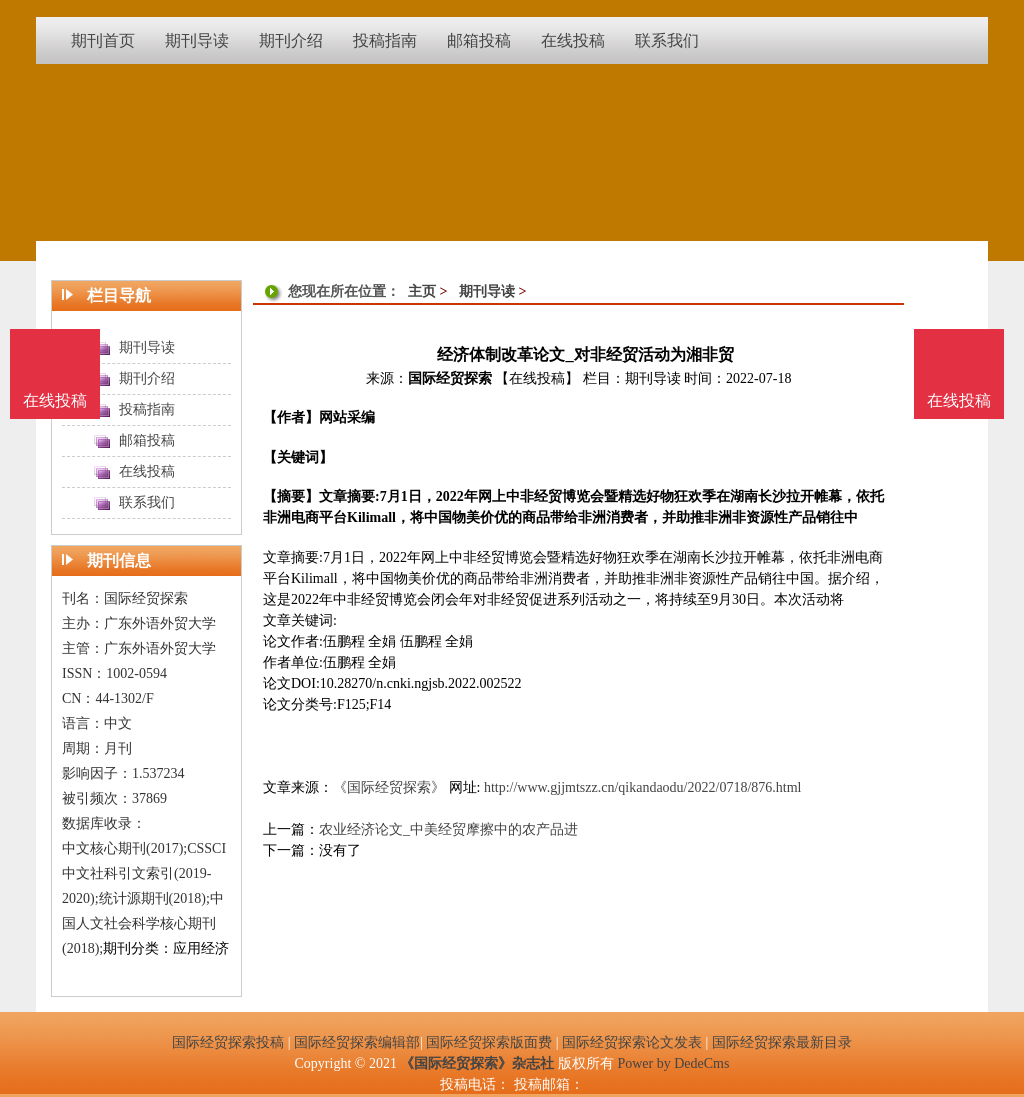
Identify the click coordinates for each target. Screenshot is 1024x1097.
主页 (422, 291)
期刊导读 (487, 291)
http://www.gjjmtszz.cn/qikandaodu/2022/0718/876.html (643, 787)
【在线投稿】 (537, 378)
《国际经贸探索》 (389, 787)
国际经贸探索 (450, 378)
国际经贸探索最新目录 (782, 1042)
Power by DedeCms (673, 1063)
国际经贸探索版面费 (489, 1042)
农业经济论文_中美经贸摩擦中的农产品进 (448, 829)
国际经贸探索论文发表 (632, 1042)
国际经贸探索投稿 (228, 1042)
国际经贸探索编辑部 (357, 1042)
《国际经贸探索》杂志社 (477, 1063)
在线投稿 (959, 400)
